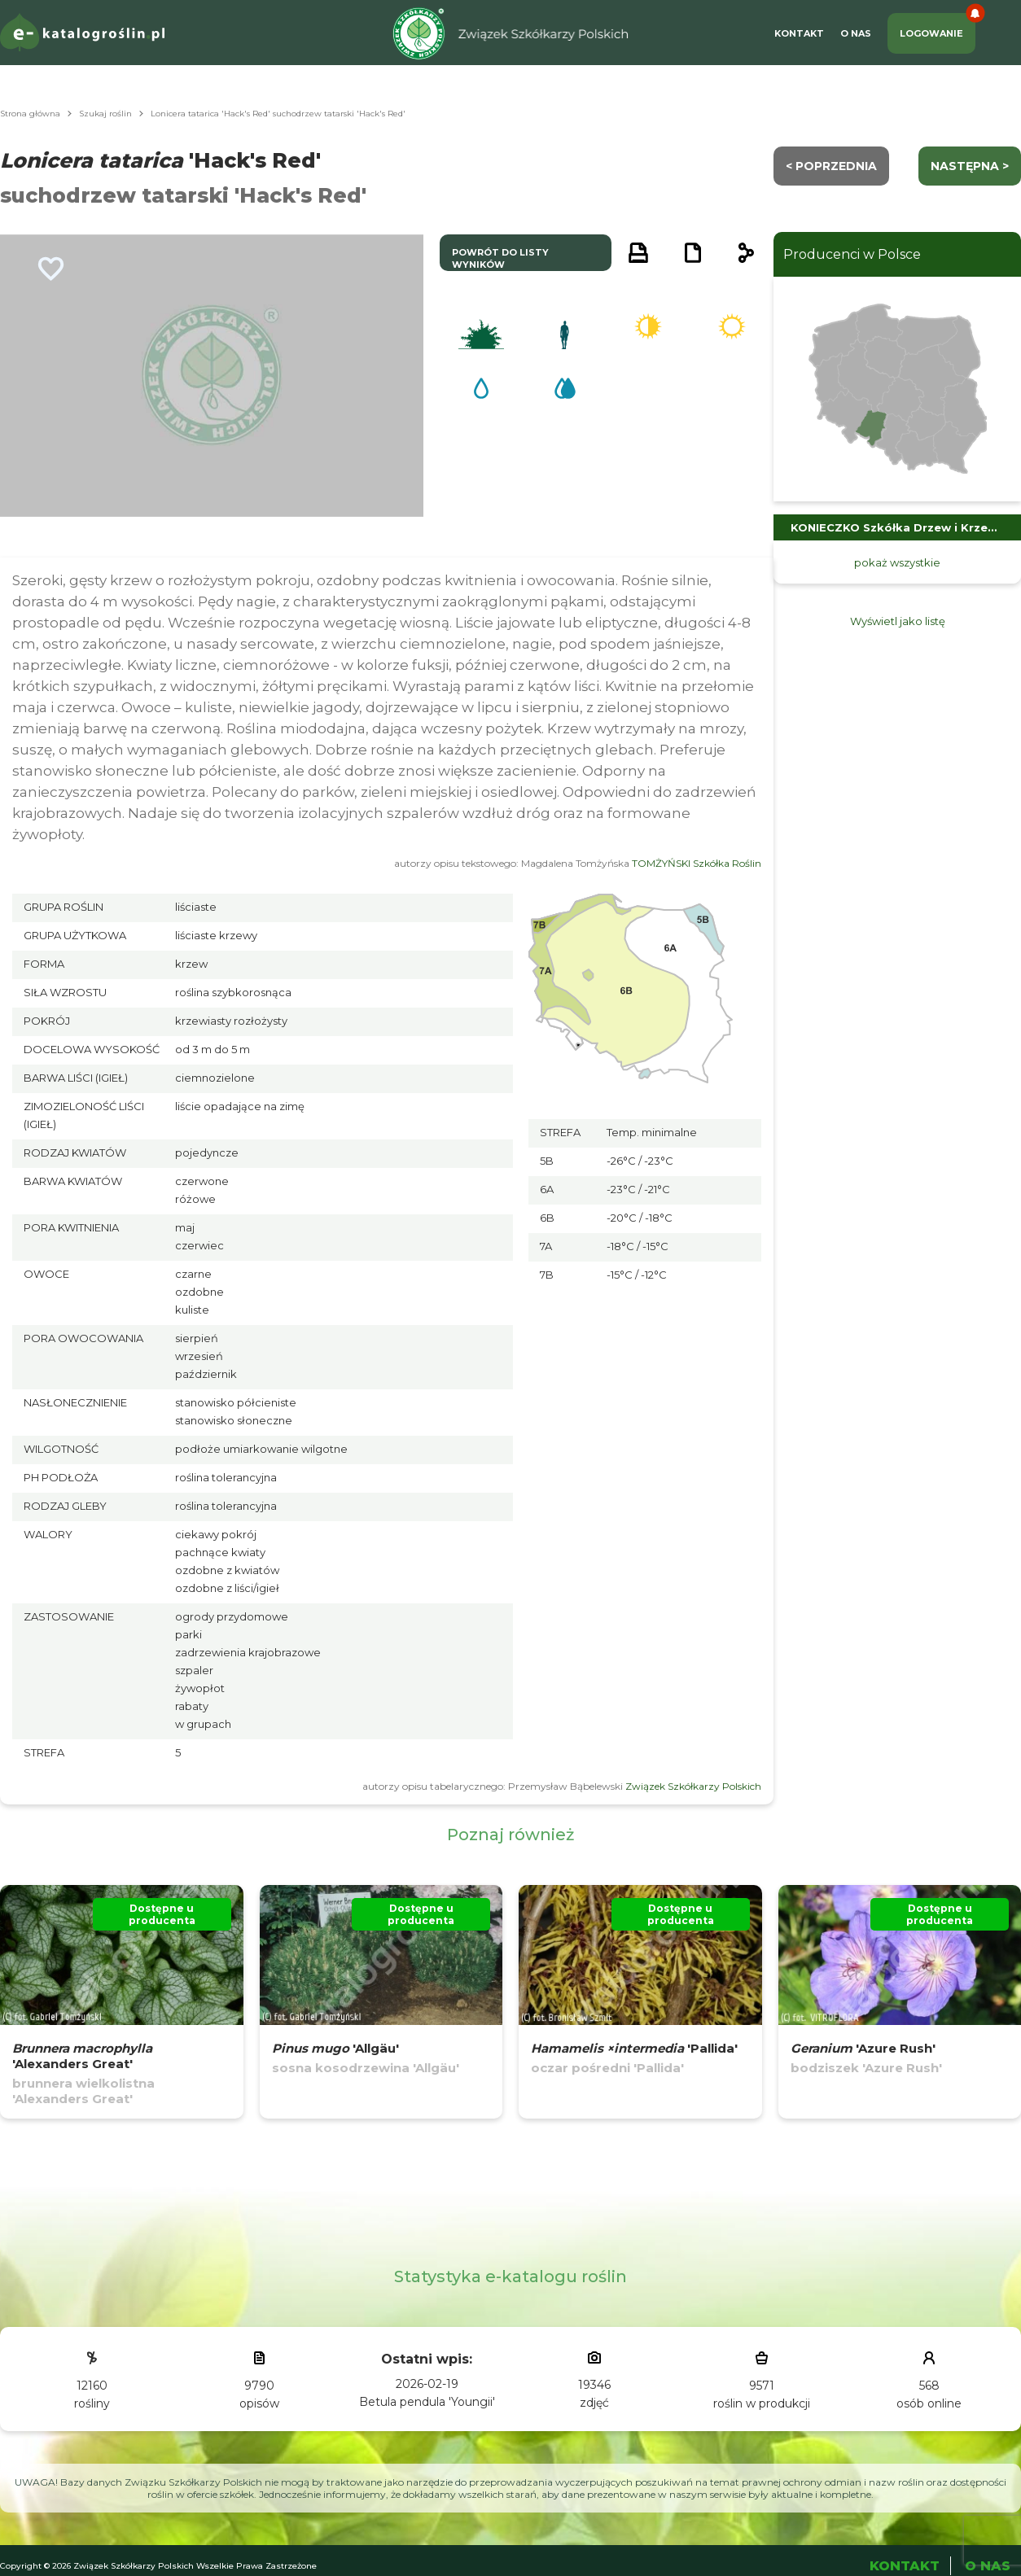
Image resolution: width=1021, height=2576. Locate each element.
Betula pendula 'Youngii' (427, 2401)
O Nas (855, 33)
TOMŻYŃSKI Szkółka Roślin (696, 863)
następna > (970, 166)
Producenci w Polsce (852, 254)
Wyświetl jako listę (897, 621)
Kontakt (799, 33)
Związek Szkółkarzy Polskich (693, 1786)
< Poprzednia (831, 166)
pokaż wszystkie (897, 562)
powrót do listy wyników (500, 258)
